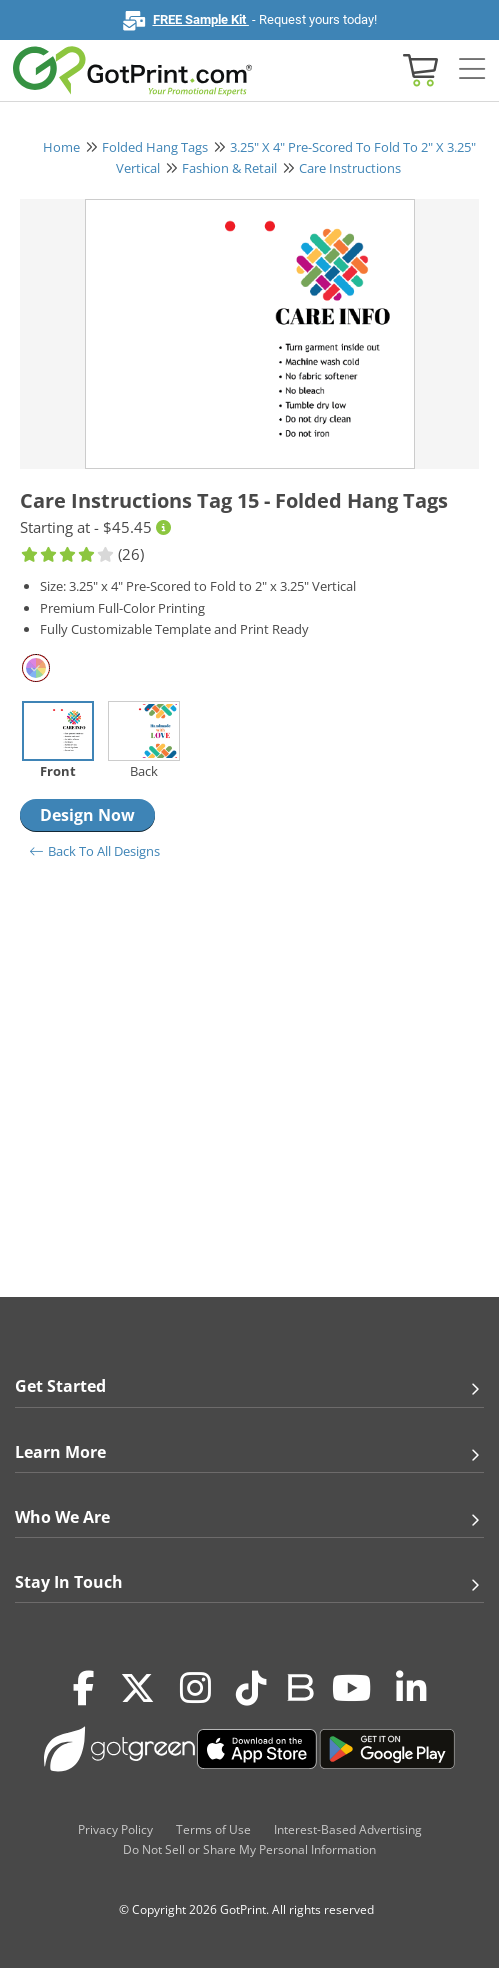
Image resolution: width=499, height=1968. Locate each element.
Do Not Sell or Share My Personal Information (249, 1849)
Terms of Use (213, 1829)
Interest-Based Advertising (348, 1829)
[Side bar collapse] (472, 69)
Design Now (87, 815)
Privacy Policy (115, 1829)
